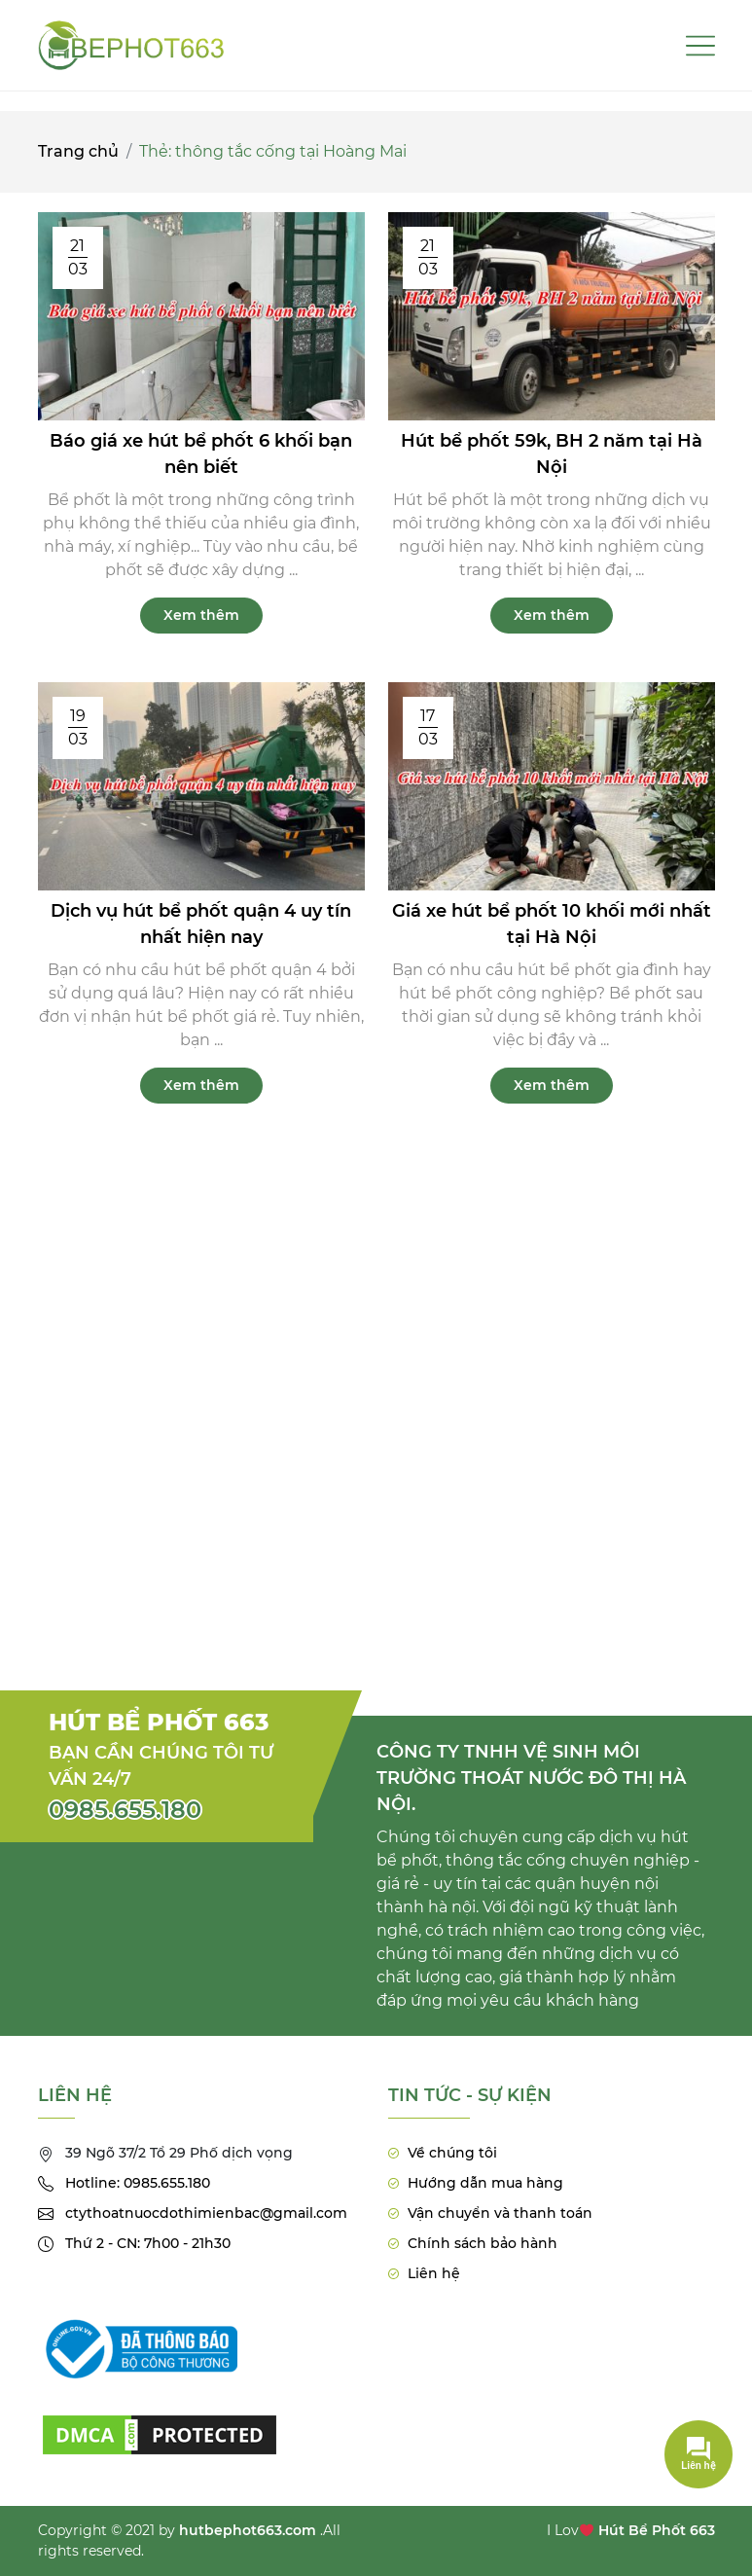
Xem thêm (201, 615)
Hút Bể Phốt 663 (656, 2530)
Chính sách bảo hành (482, 2243)
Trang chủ (78, 151)
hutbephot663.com (247, 2530)
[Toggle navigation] (700, 45)
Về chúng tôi (452, 2152)
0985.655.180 (125, 1810)
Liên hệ (434, 2273)
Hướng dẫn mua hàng (485, 2183)
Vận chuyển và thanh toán (500, 2213)
